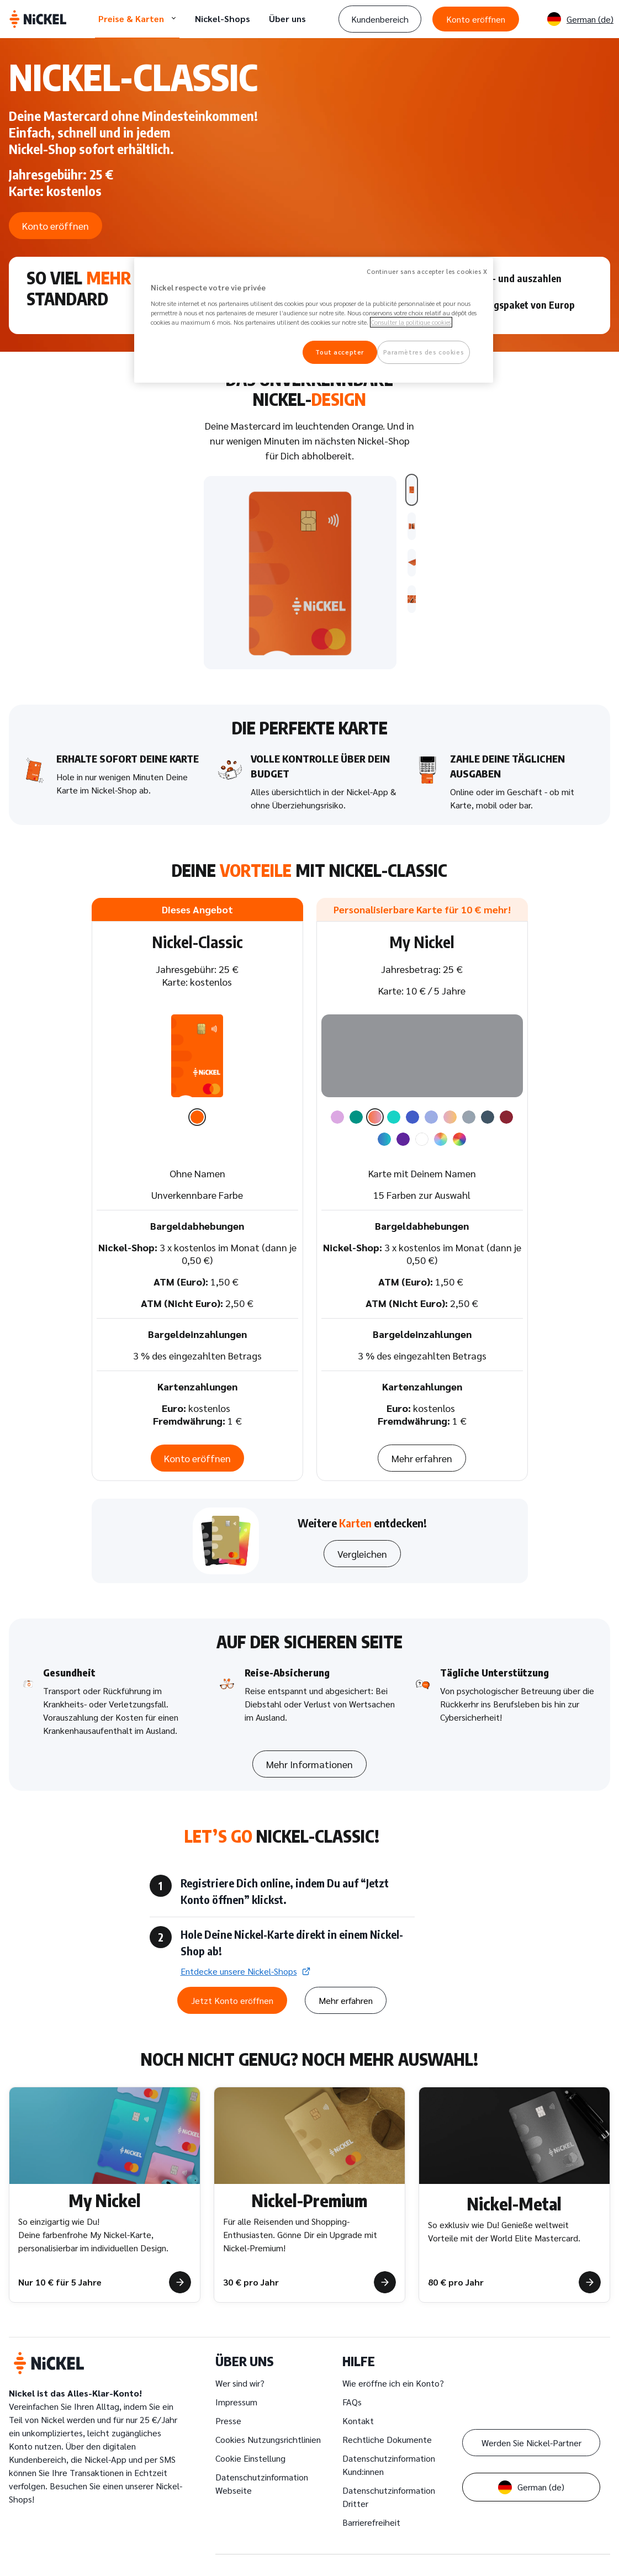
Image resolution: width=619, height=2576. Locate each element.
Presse (228, 2412)
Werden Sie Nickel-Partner (531, 2434)
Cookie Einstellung (250, 2449)
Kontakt (358, 2412)
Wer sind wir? (239, 2374)
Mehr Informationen (309, 1744)
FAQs (352, 2393)
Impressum (236, 2393)
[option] (197, 1099)
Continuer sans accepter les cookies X (427, 271)
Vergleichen (362, 1533)
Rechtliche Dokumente (387, 2430)
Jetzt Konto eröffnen (176, 1980)
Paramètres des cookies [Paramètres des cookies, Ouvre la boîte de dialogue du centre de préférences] (423, 352)
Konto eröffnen (475, 19)
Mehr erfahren (421, 1438)
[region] (313, 320)
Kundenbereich (380, 19)
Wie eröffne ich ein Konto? (393, 2374)
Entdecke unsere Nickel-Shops (182, 1951)
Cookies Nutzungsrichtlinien (268, 2430)
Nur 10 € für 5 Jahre (60, 2273)
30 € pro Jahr (251, 2273)
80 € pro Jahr (456, 2273)
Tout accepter (339, 352)
